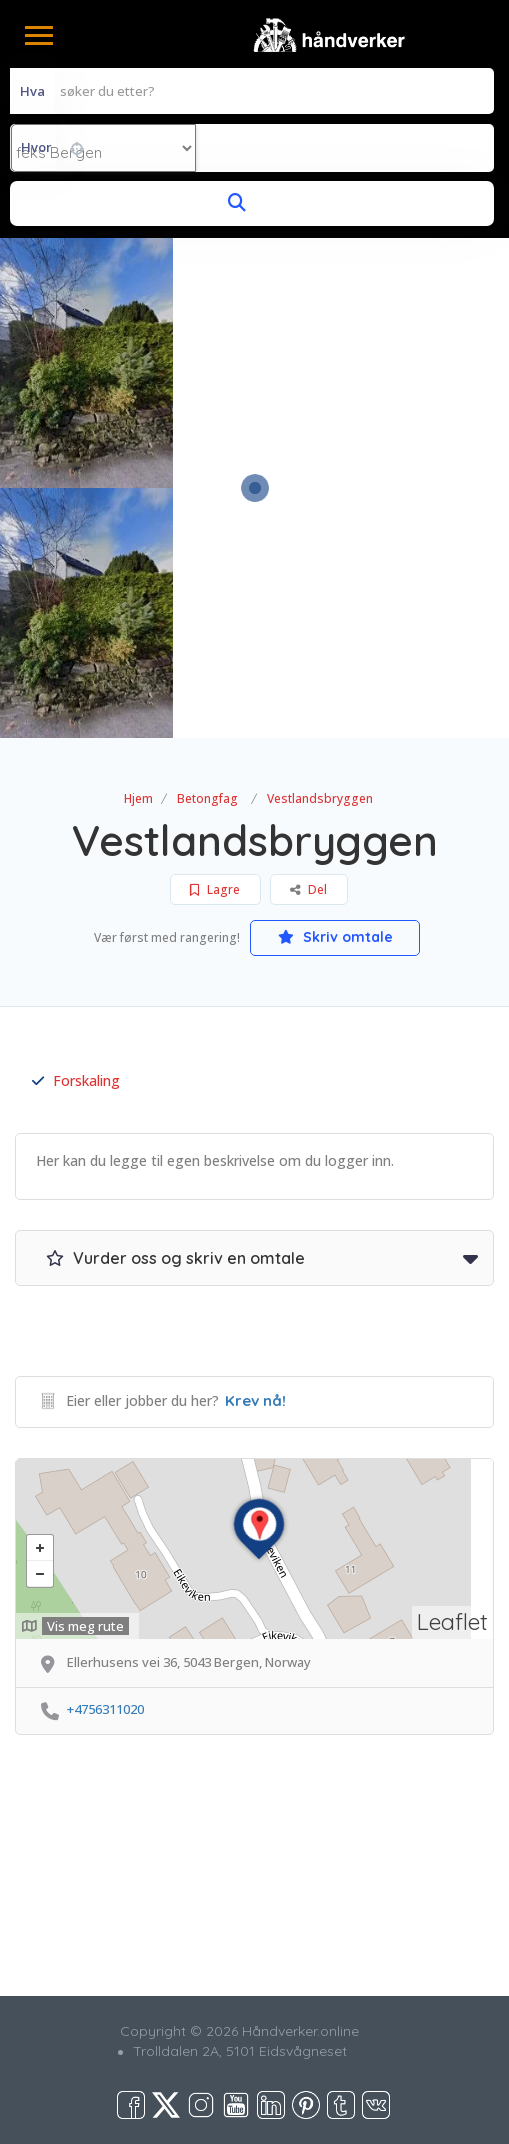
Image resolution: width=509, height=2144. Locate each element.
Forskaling (76, 1080)
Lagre (215, 889)
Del (308, 889)
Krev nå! (255, 1400)
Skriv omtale (335, 937)
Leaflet (452, 1621)
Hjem (138, 798)
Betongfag (207, 798)
